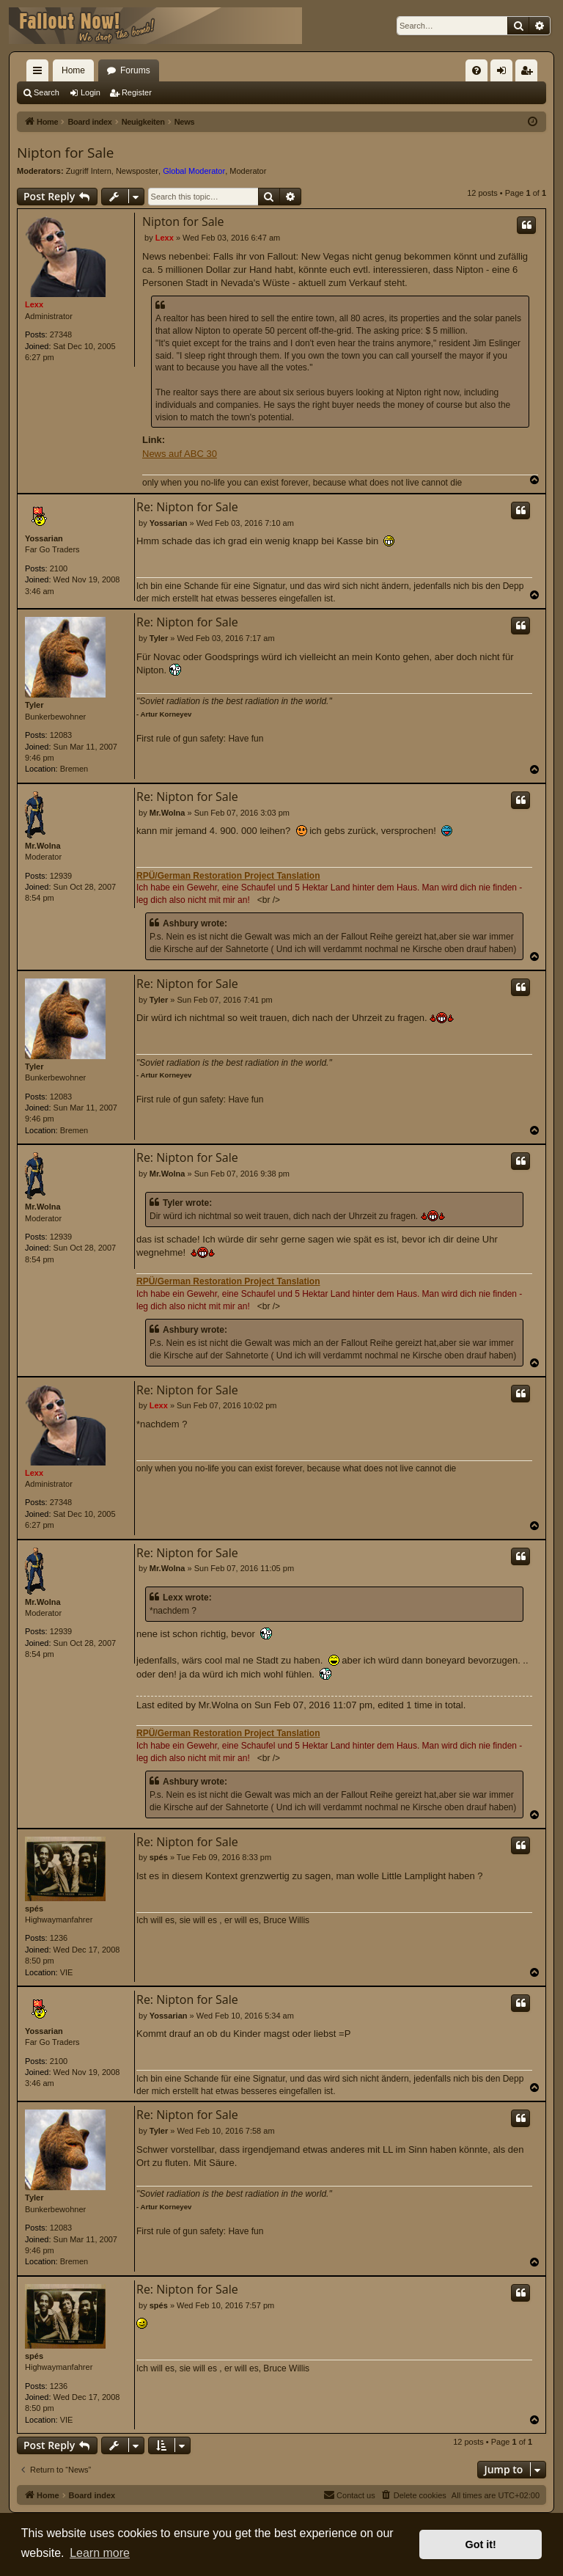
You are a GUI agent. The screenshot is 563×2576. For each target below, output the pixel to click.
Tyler (34, 704)
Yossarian (44, 538)
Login (90, 92)
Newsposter (137, 171)
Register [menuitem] (529, 73)
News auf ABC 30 (179, 453)
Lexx (34, 304)
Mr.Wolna (43, 845)
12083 (61, 735)
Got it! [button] (481, 2544)
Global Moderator (194, 171)
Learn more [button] (100, 2553)
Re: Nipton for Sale (187, 507)
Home (73, 70)
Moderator (247, 171)
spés (34, 1908)
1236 (58, 1937)
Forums (135, 70)
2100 (58, 568)
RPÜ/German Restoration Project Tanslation (228, 876)
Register (137, 92)
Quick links (40, 73)
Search (46, 92)
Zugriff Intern (88, 171)
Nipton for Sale (65, 152)
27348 (61, 334)
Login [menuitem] (504, 73)
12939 (61, 875)
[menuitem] (476, 70)
